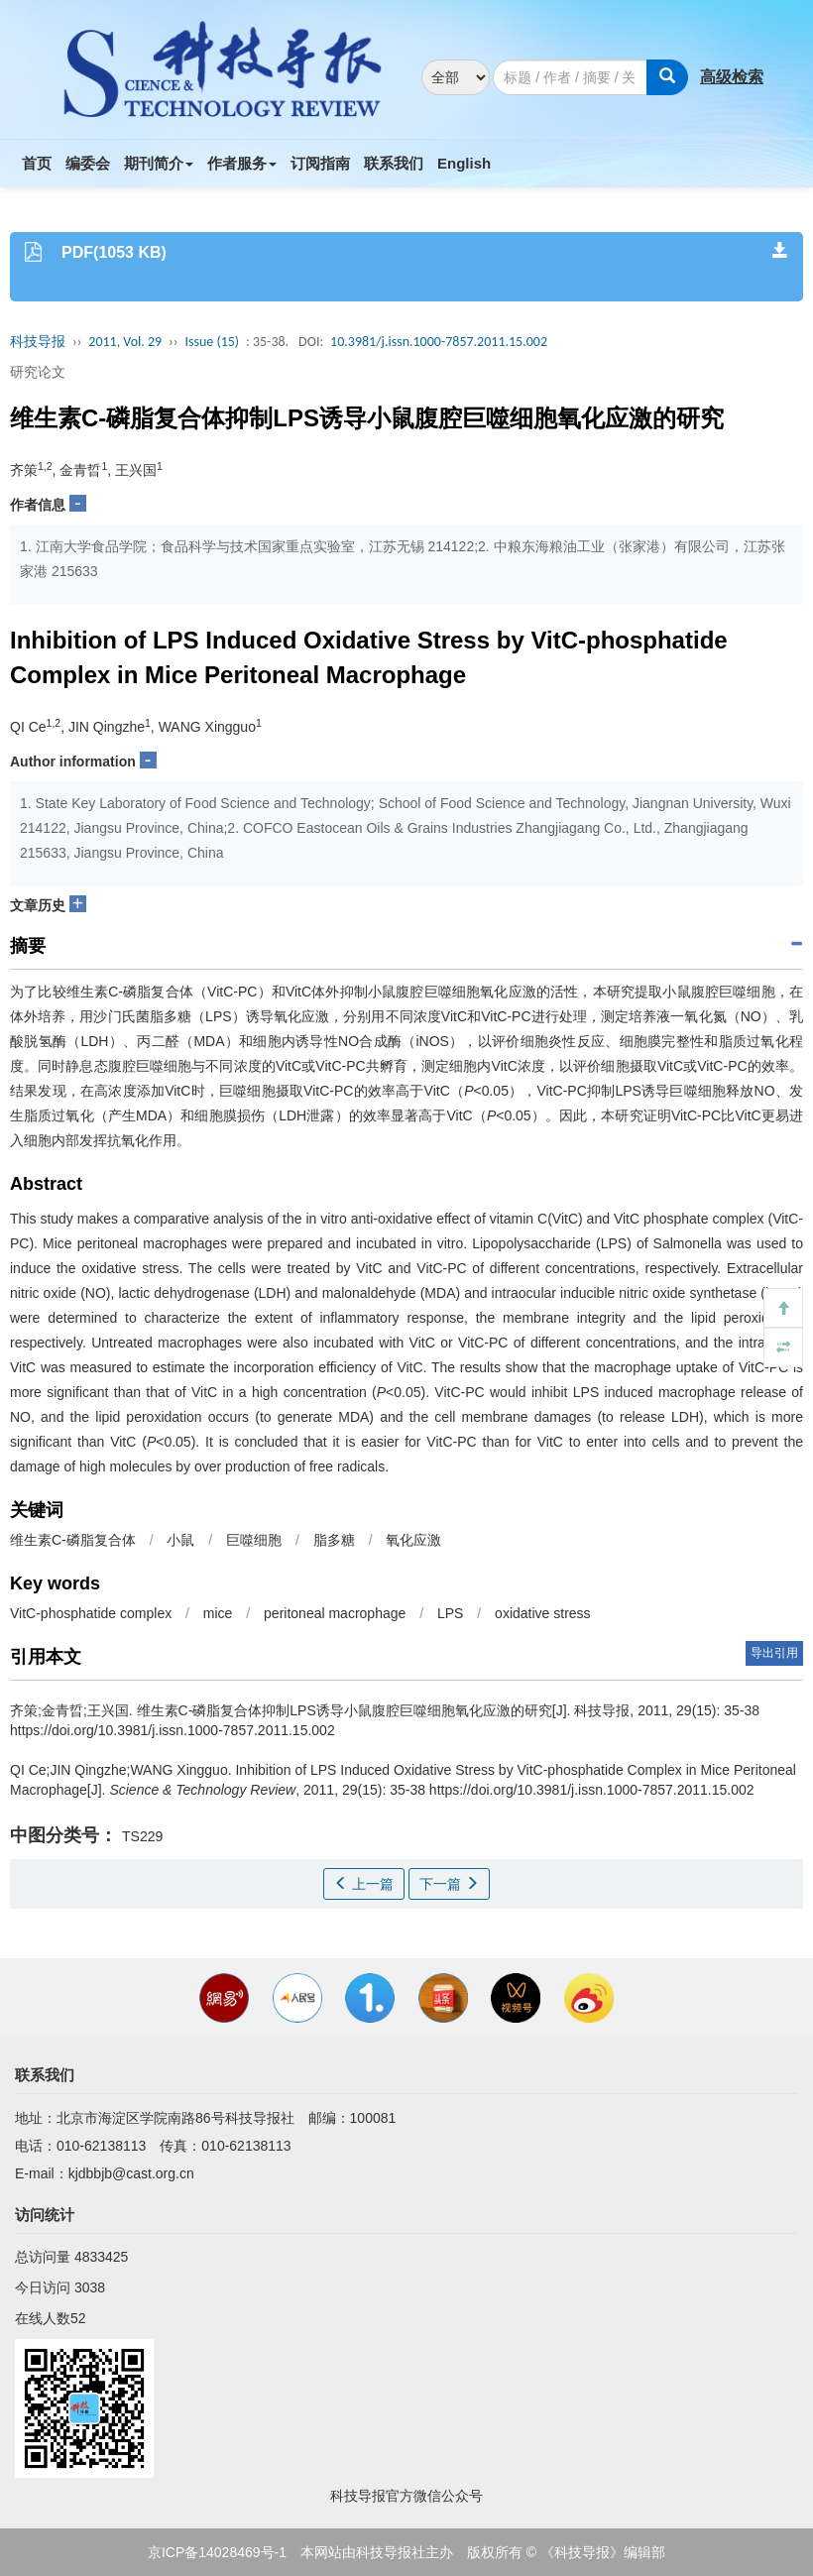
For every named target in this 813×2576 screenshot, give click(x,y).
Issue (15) (211, 341)
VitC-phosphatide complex (91, 1613)
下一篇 (449, 1884)
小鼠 (180, 1540)
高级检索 (731, 76)
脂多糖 (334, 1540)
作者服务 (242, 163)
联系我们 (393, 163)
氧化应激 (413, 1540)
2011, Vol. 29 (125, 341)
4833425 (101, 2257)
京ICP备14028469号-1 (217, 2552)
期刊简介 (158, 163)
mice (218, 1613)
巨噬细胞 (254, 1540)
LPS (450, 1613)
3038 (89, 2287)
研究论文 (37, 372)
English (464, 163)
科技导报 (37, 341)
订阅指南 (320, 163)
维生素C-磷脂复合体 (73, 1540)
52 (78, 2318)
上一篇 (364, 1884)
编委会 (87, 163)
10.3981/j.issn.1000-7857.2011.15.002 (438, 341)
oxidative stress (542, 1613)
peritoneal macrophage (335, 1613)
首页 (37, 163)
